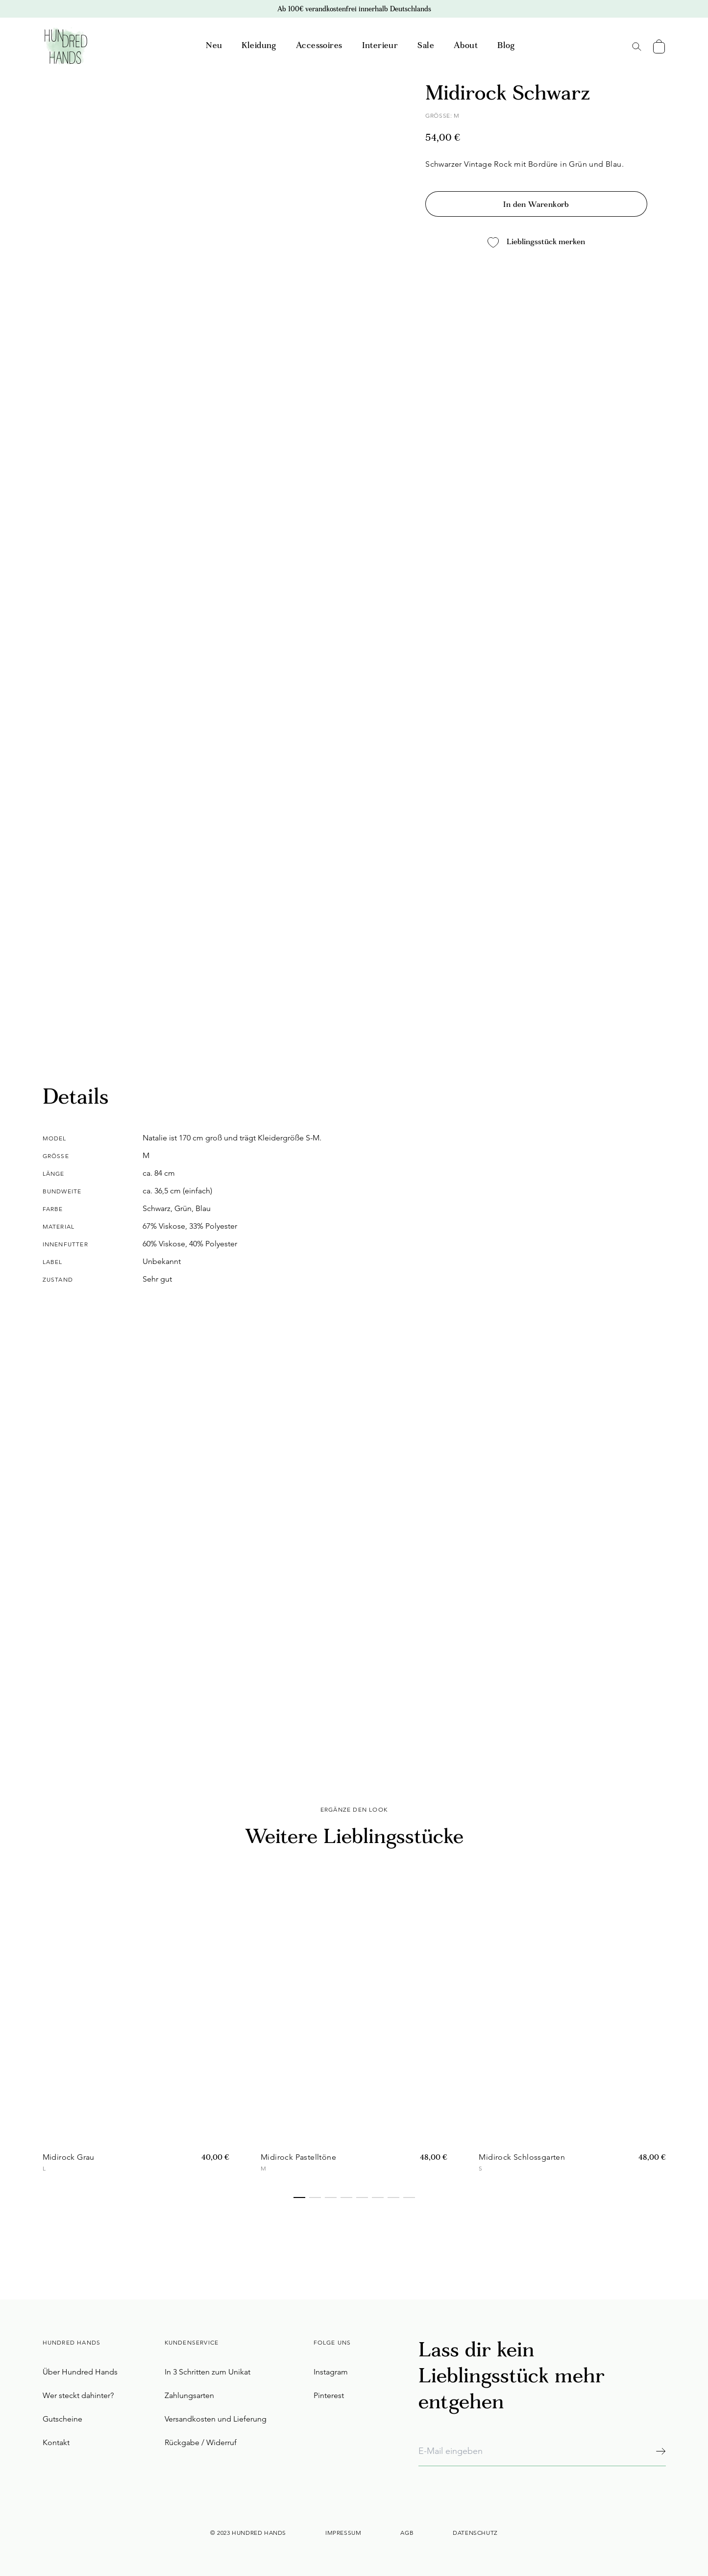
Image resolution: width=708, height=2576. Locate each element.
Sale (425, 46)
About (466, 46)
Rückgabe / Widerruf (201, 2442)
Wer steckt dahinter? (78, 2395)
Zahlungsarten (189, 2395)
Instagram (331, 2371)
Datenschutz (475, 2532)
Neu (214, 46)
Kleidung (259, 46)
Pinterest (329, 2395)
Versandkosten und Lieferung (216, 2419)
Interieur (380, 46)
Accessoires (319, 46)
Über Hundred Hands (80, 2371)
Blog (506, 46)
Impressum (343, 2532)
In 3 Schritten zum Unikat (207, 2371)
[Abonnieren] (660, 2451)
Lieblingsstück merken (536, 242)
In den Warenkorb (536, 205)
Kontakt (56, 2442)
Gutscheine (62, 2419)
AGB (407, 2532)
